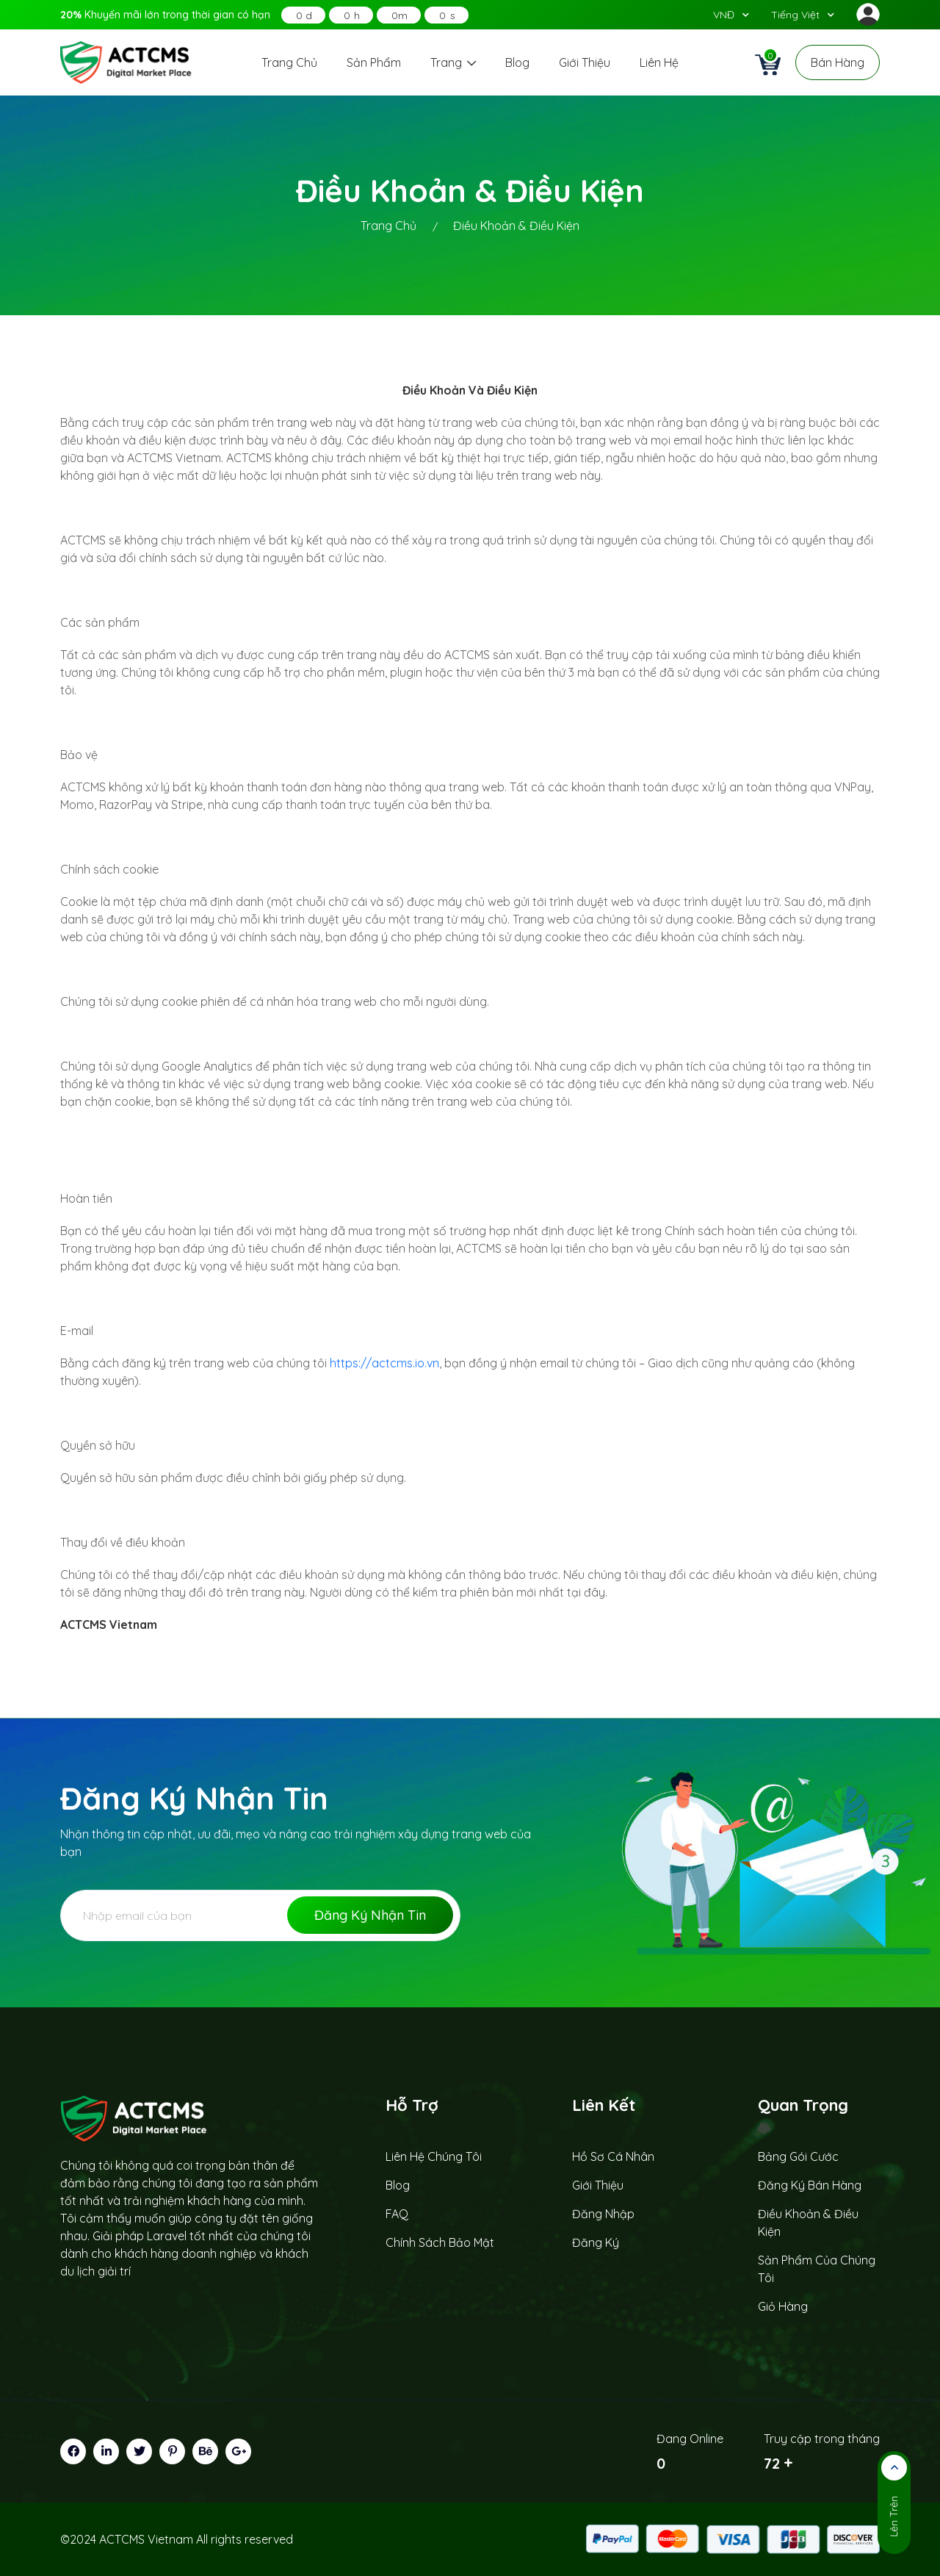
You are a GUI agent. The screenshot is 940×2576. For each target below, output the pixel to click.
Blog (517, 62)
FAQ (397, 2213)
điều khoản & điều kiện (516, 225)
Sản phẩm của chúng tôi (816, 2269)
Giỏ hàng (783, 2306)
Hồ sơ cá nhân (613, 2156)
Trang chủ (289, 62)
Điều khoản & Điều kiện (808, 2222)
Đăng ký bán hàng (809, 2185)
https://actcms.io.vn (384, 1363)
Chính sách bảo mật (440, 2242)
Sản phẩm (374, 62)
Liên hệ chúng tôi (434, 2156)
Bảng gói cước (798, 2156)
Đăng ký (595, 2242)
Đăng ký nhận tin (370, 1915)
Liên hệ (659, 62)
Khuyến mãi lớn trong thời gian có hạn (165, 14)
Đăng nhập (603, 2213)
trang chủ (388, 225)
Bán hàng (837, 62)
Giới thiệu (584, 62)
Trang (453, 62)
